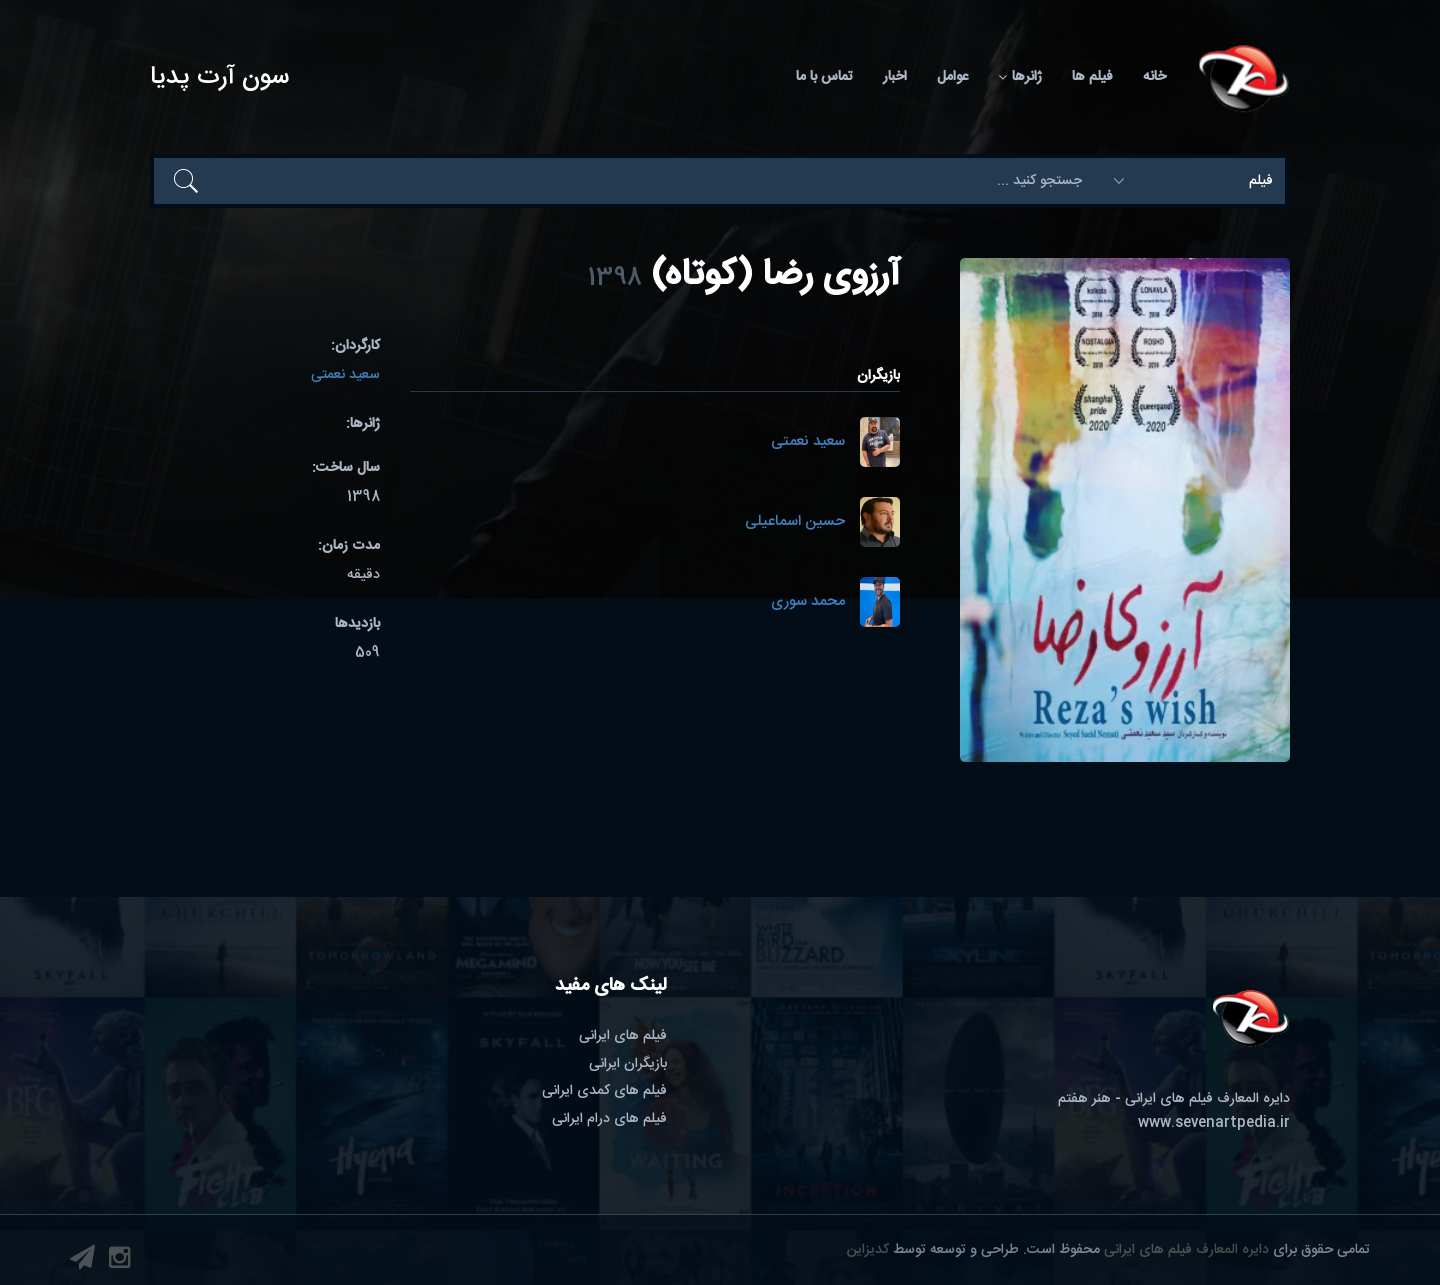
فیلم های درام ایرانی (609, 1119)
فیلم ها (1092, 77)
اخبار (895, 77)
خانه (1154, 77)
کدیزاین (868, 1250)
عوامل (952, 77)
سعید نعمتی (808, 442)
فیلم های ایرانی (623, 1036)
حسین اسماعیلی (795, 522)
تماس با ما (824, 77)
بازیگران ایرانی (628, 1064)
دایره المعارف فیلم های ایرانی (1186, 1250)
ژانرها (1020, 77)
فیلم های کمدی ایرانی (604, 1091)
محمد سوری (808, 602)
